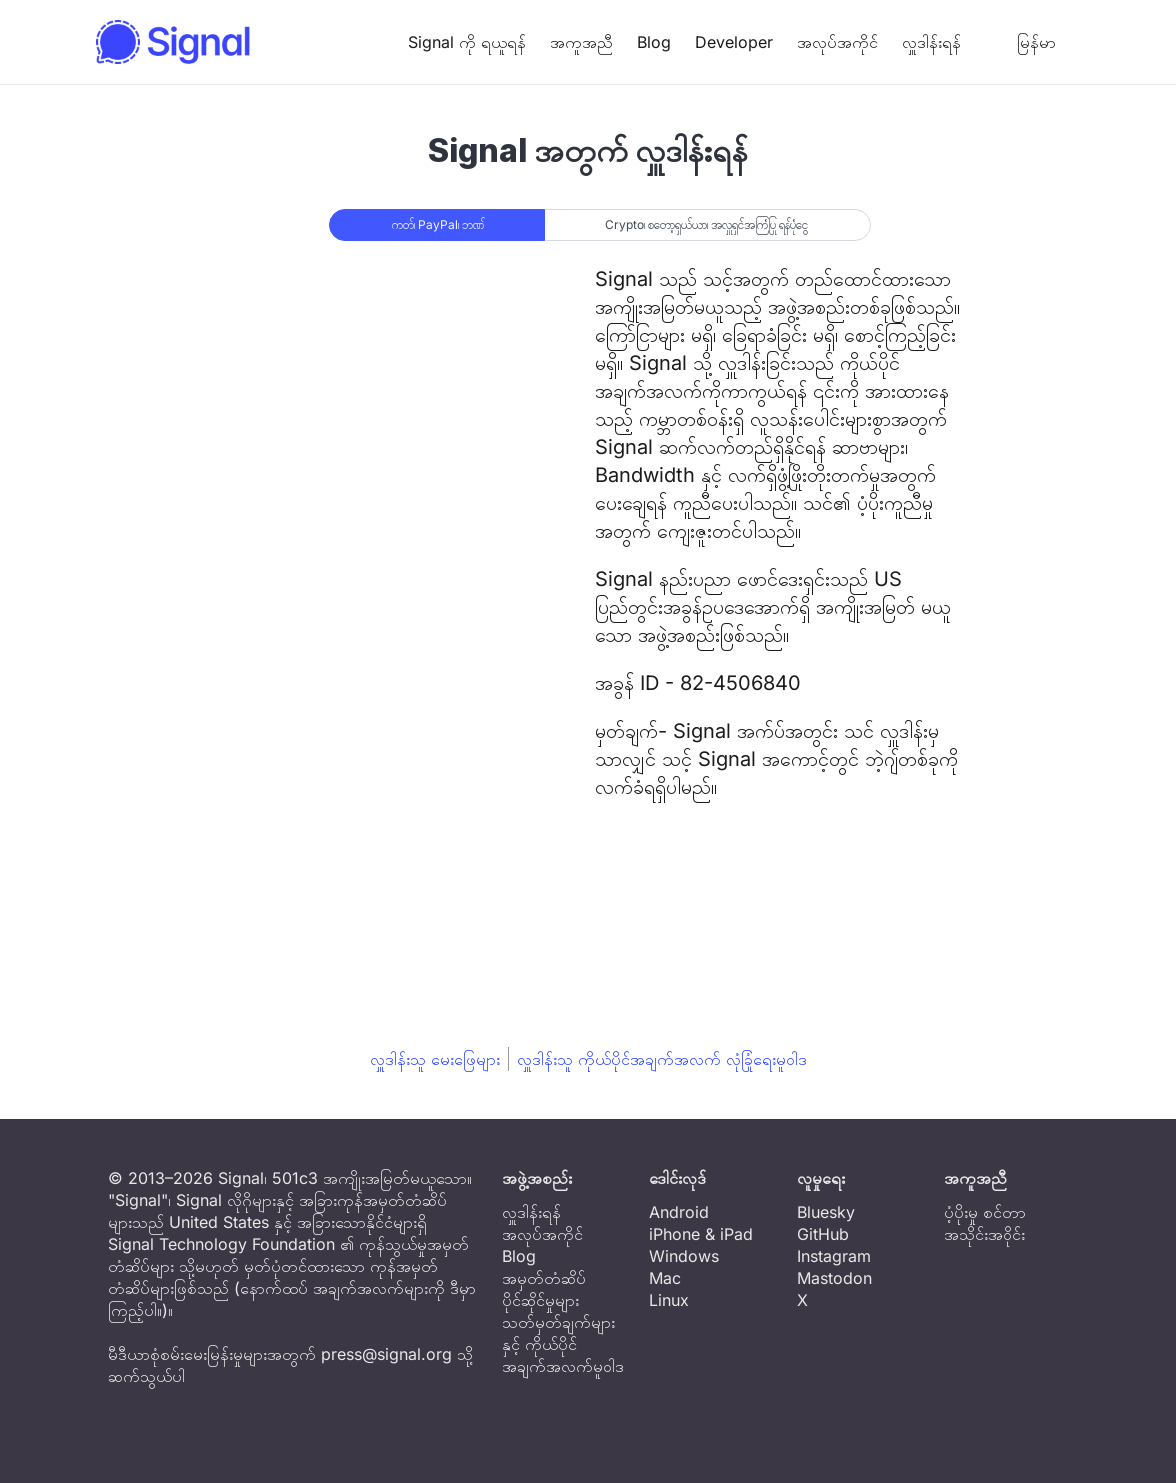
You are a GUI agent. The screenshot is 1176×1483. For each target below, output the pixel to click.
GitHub (823, 1234)
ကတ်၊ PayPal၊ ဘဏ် (438, 224)
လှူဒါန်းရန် (931, 42)
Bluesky (826, 1212)
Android (679, 1212)
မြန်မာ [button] (1020, 42)
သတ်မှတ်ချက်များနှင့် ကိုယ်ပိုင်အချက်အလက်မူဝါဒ (563, 1344)
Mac (665, 1278)
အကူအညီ (581, 42)
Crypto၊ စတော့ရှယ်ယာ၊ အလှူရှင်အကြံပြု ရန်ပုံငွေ (706, 224)
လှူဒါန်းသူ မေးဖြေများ (435, 1059)
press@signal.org (386, 1354)
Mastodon (834, 1278)
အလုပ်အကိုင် (837, 42)
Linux (669, 1300)
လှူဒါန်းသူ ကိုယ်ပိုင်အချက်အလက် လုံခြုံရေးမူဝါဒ (662, 1059)
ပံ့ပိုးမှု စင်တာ (985, 1212)
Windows (684, 1256)
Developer (734, 42)
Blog (654, 42)
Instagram (834, 1256)
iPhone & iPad (701, 1234)
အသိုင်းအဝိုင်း (984, 1234)
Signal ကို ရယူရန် (467, 42)
